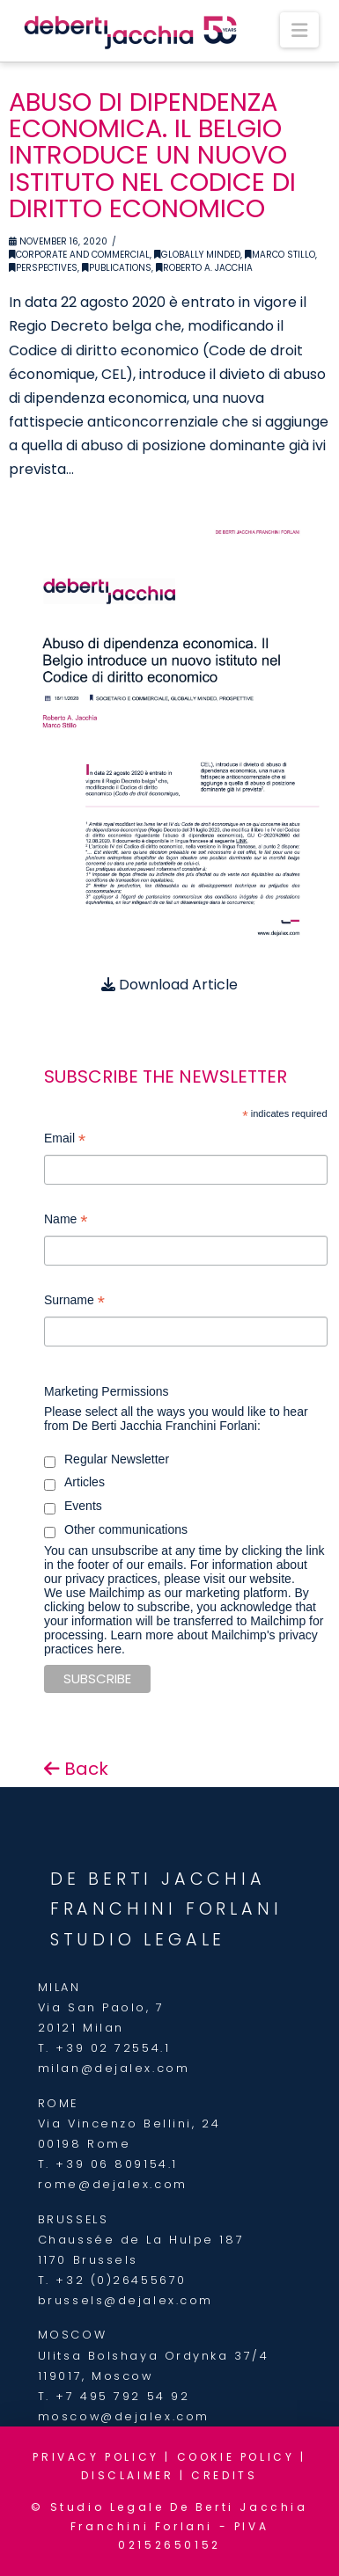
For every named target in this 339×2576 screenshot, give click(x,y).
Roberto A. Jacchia (204, 267)
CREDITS (224, 2475)
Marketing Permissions (106, 1391)
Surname (74, 1302)
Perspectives (43, 267)
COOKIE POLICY (236, 2456)
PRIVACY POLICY (95, 2456)
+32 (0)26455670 (120, 2280)
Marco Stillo (280, 254)
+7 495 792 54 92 (122, 2396)
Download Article (169, 984)
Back (76, 1768)
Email (64, 1140)
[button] (299, 29)
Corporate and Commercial (79, 254)
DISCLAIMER (127, 2475)
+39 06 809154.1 (116, 2163)
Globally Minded (197, 254)
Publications (116, 267)
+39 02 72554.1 (112, 2047)
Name (65, 1221)
